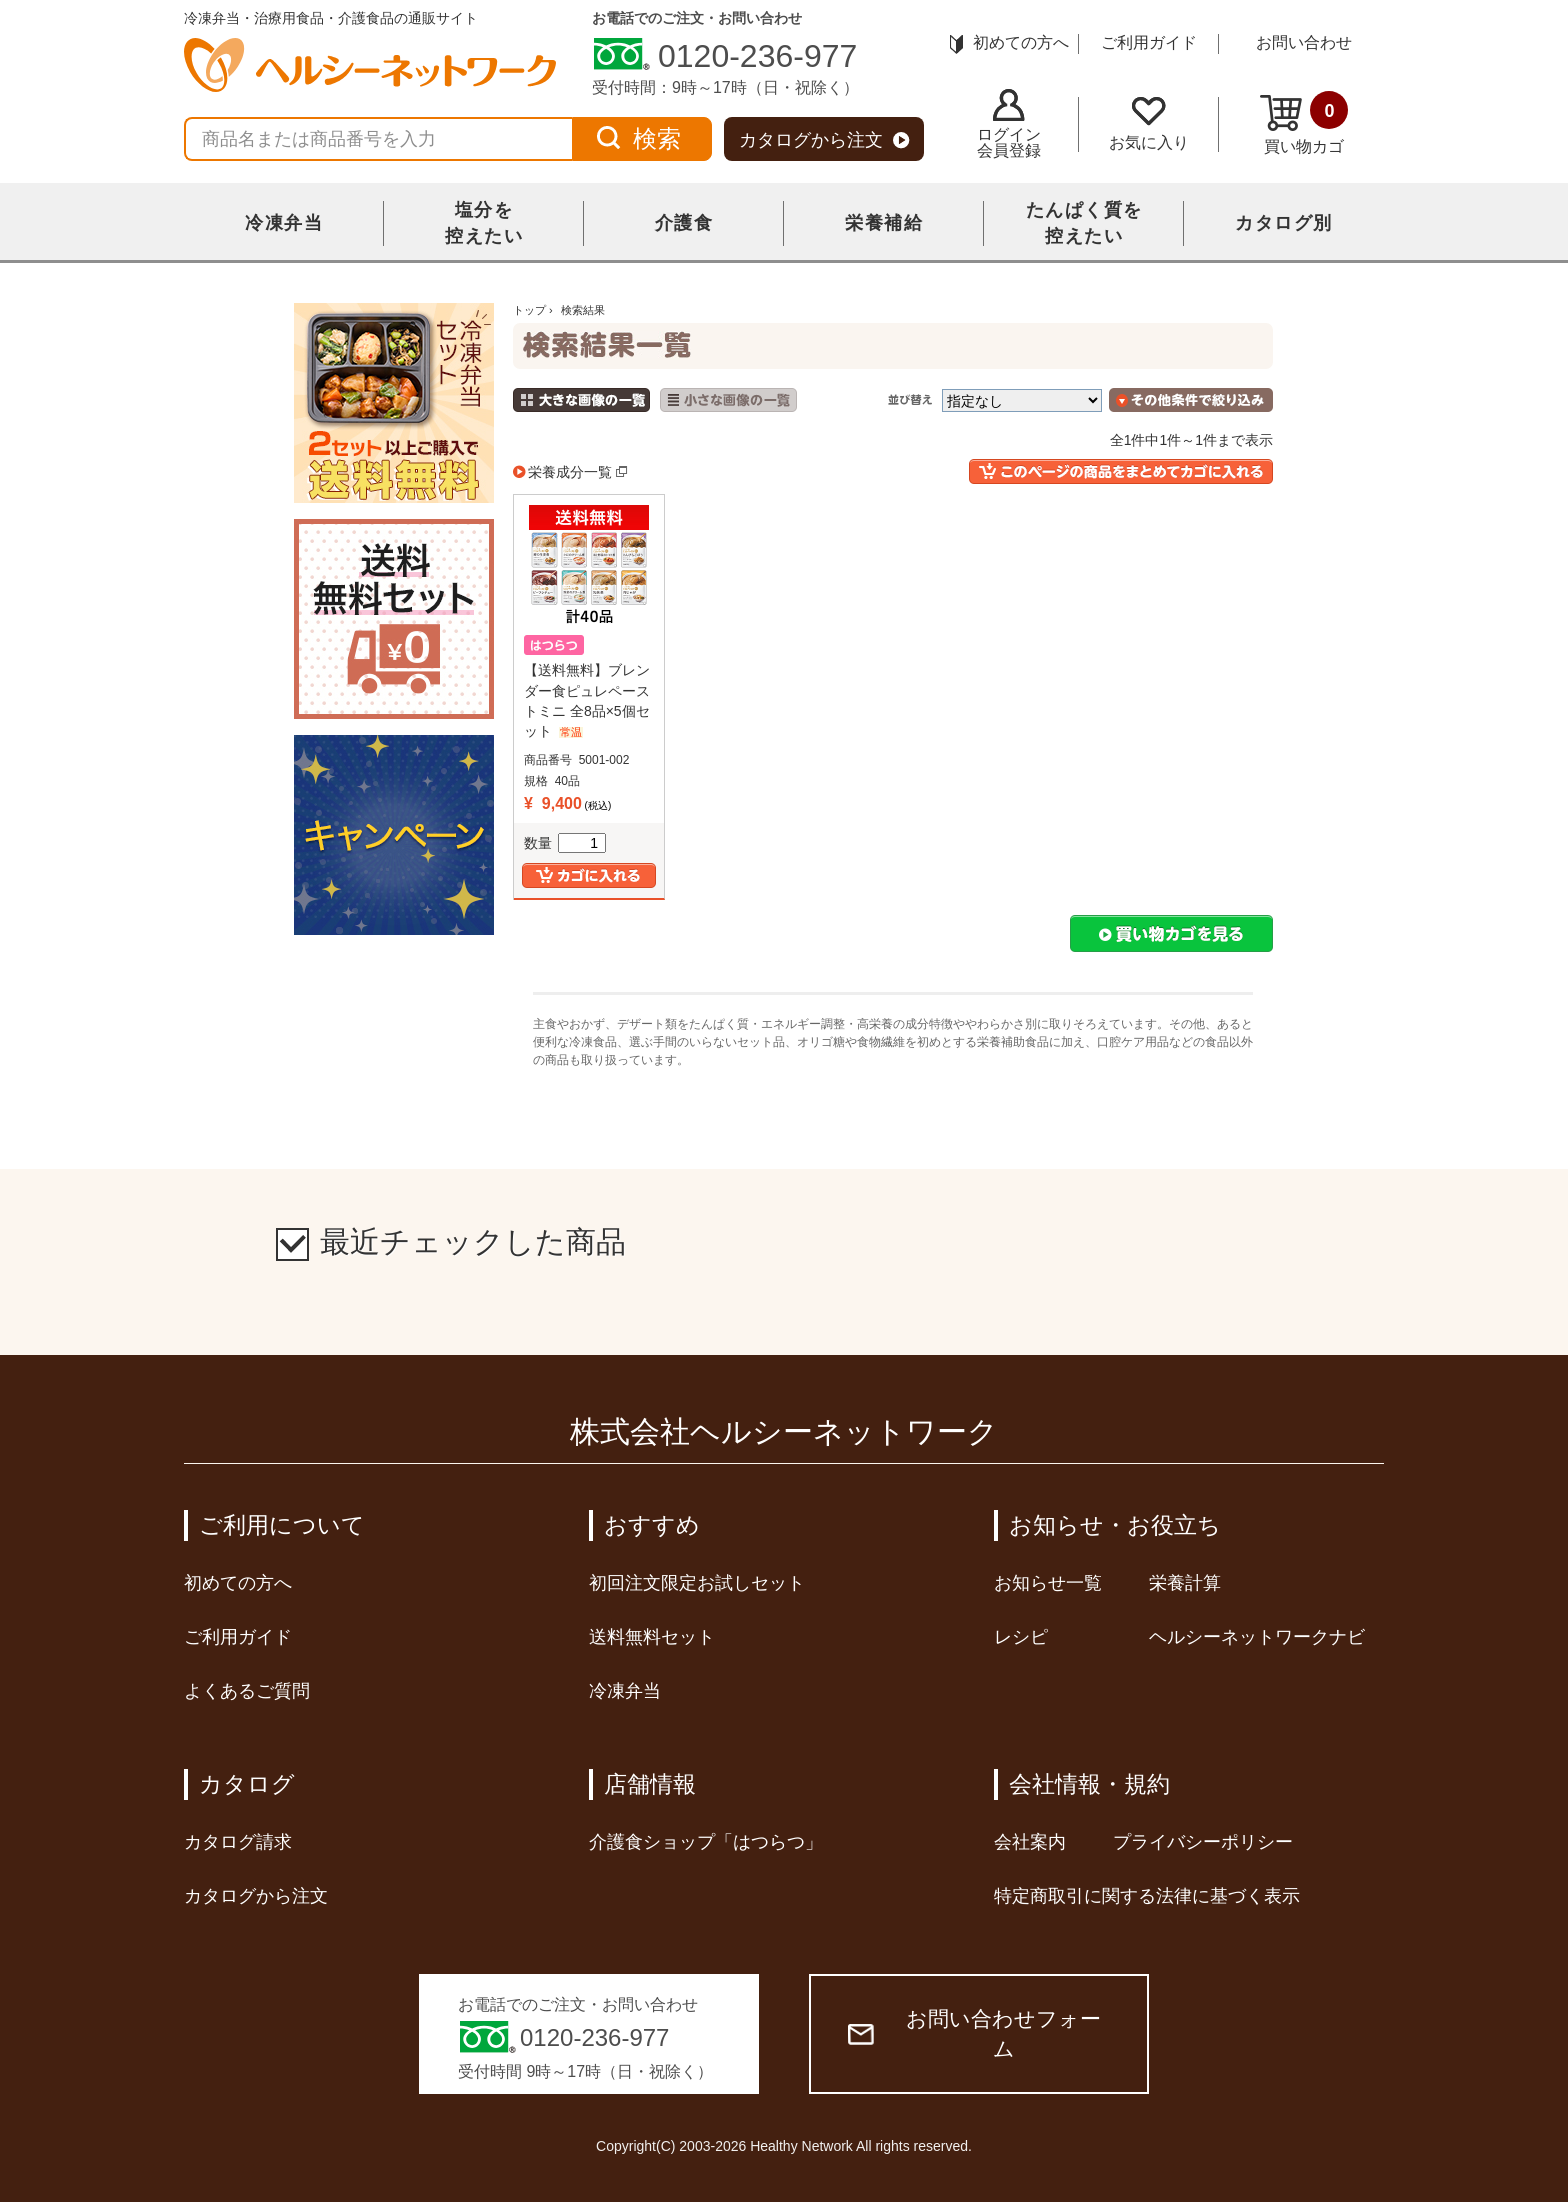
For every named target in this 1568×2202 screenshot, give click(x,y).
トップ (529, 310)
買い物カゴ (1304, 123)
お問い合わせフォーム (974, 2033)
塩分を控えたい (484, 223)
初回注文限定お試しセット (697, 1583)
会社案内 (1030, 1842)
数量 (565, 843)
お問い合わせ (1304, 42)
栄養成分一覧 (570, 472)
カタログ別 (1284, 223)
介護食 (684, 223)
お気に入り (1149, 124)
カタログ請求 (238, 1842)
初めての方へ (1009, 42)
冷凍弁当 (284, 223)
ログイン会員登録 (1009, 124)
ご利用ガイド (1149, 42)
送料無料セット (652, 1637)
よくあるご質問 (247, 1691)
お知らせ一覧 (1048, 1583)
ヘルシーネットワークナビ (1257, 1637)
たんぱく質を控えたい (1084, 223)
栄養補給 (884, 223)
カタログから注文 (824, 140)
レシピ (1021, 1637)
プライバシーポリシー (1203, 1842)
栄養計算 (1185, 1583)
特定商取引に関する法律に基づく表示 (1147, 1896)
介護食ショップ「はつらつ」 (706, 1842)
